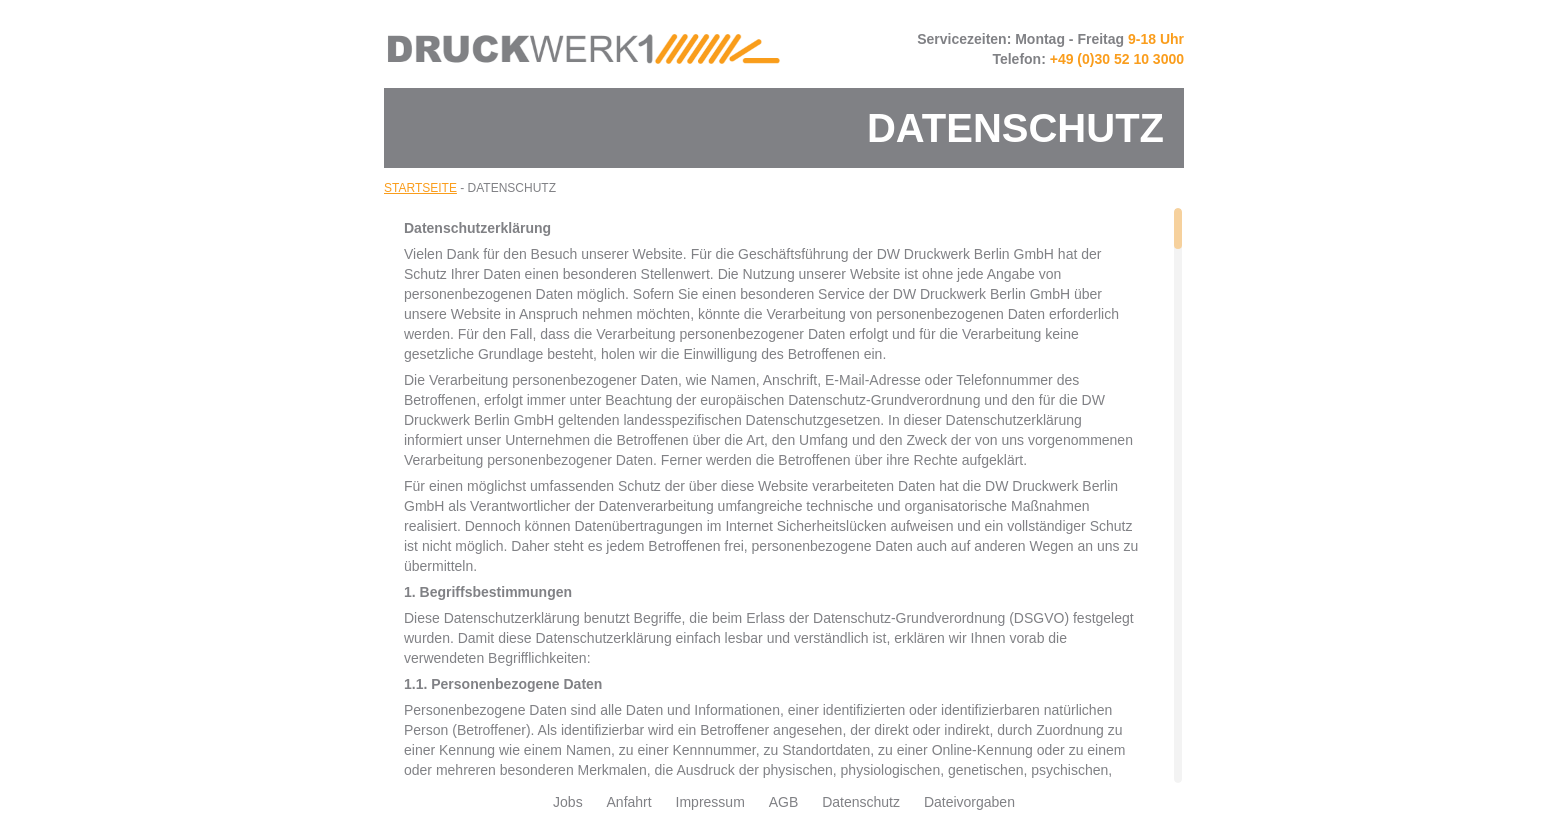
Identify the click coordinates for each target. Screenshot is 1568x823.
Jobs (568, 802)
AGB (784, 802)
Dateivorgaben (969, 802)
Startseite (420, 188)
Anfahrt (629, 802)
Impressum (710, 802)
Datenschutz (861, 802)
